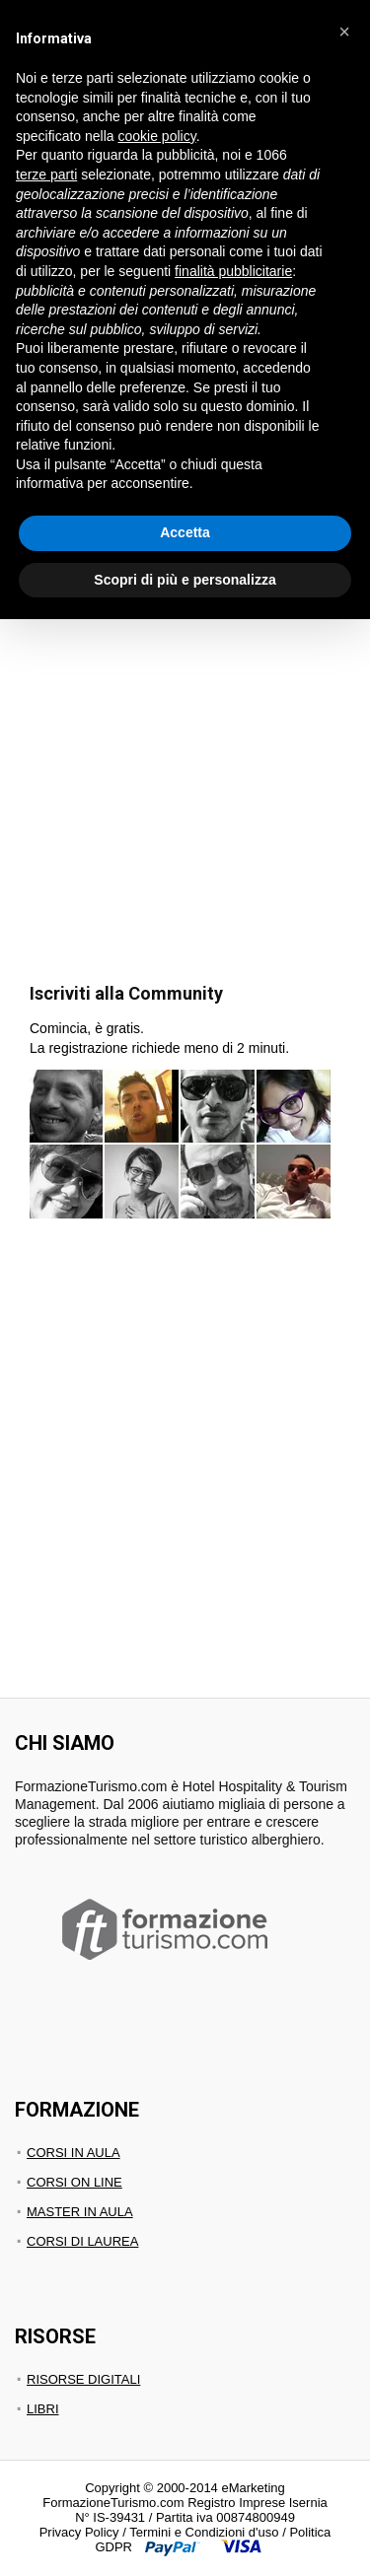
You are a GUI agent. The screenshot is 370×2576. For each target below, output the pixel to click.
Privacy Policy (79, 2532)
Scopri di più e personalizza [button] (184, 580)
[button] (344, 31)
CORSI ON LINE (74, 2182)
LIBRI (43, 2409)
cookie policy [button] (157, 136)
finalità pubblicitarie (233, 271)
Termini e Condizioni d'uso (203, 2532)
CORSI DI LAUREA (82, 2241)
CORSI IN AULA (73, 2152)
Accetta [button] (185, 532)
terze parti (46, 174)
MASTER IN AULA (80, 2211)
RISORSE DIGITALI (83, 2379)
